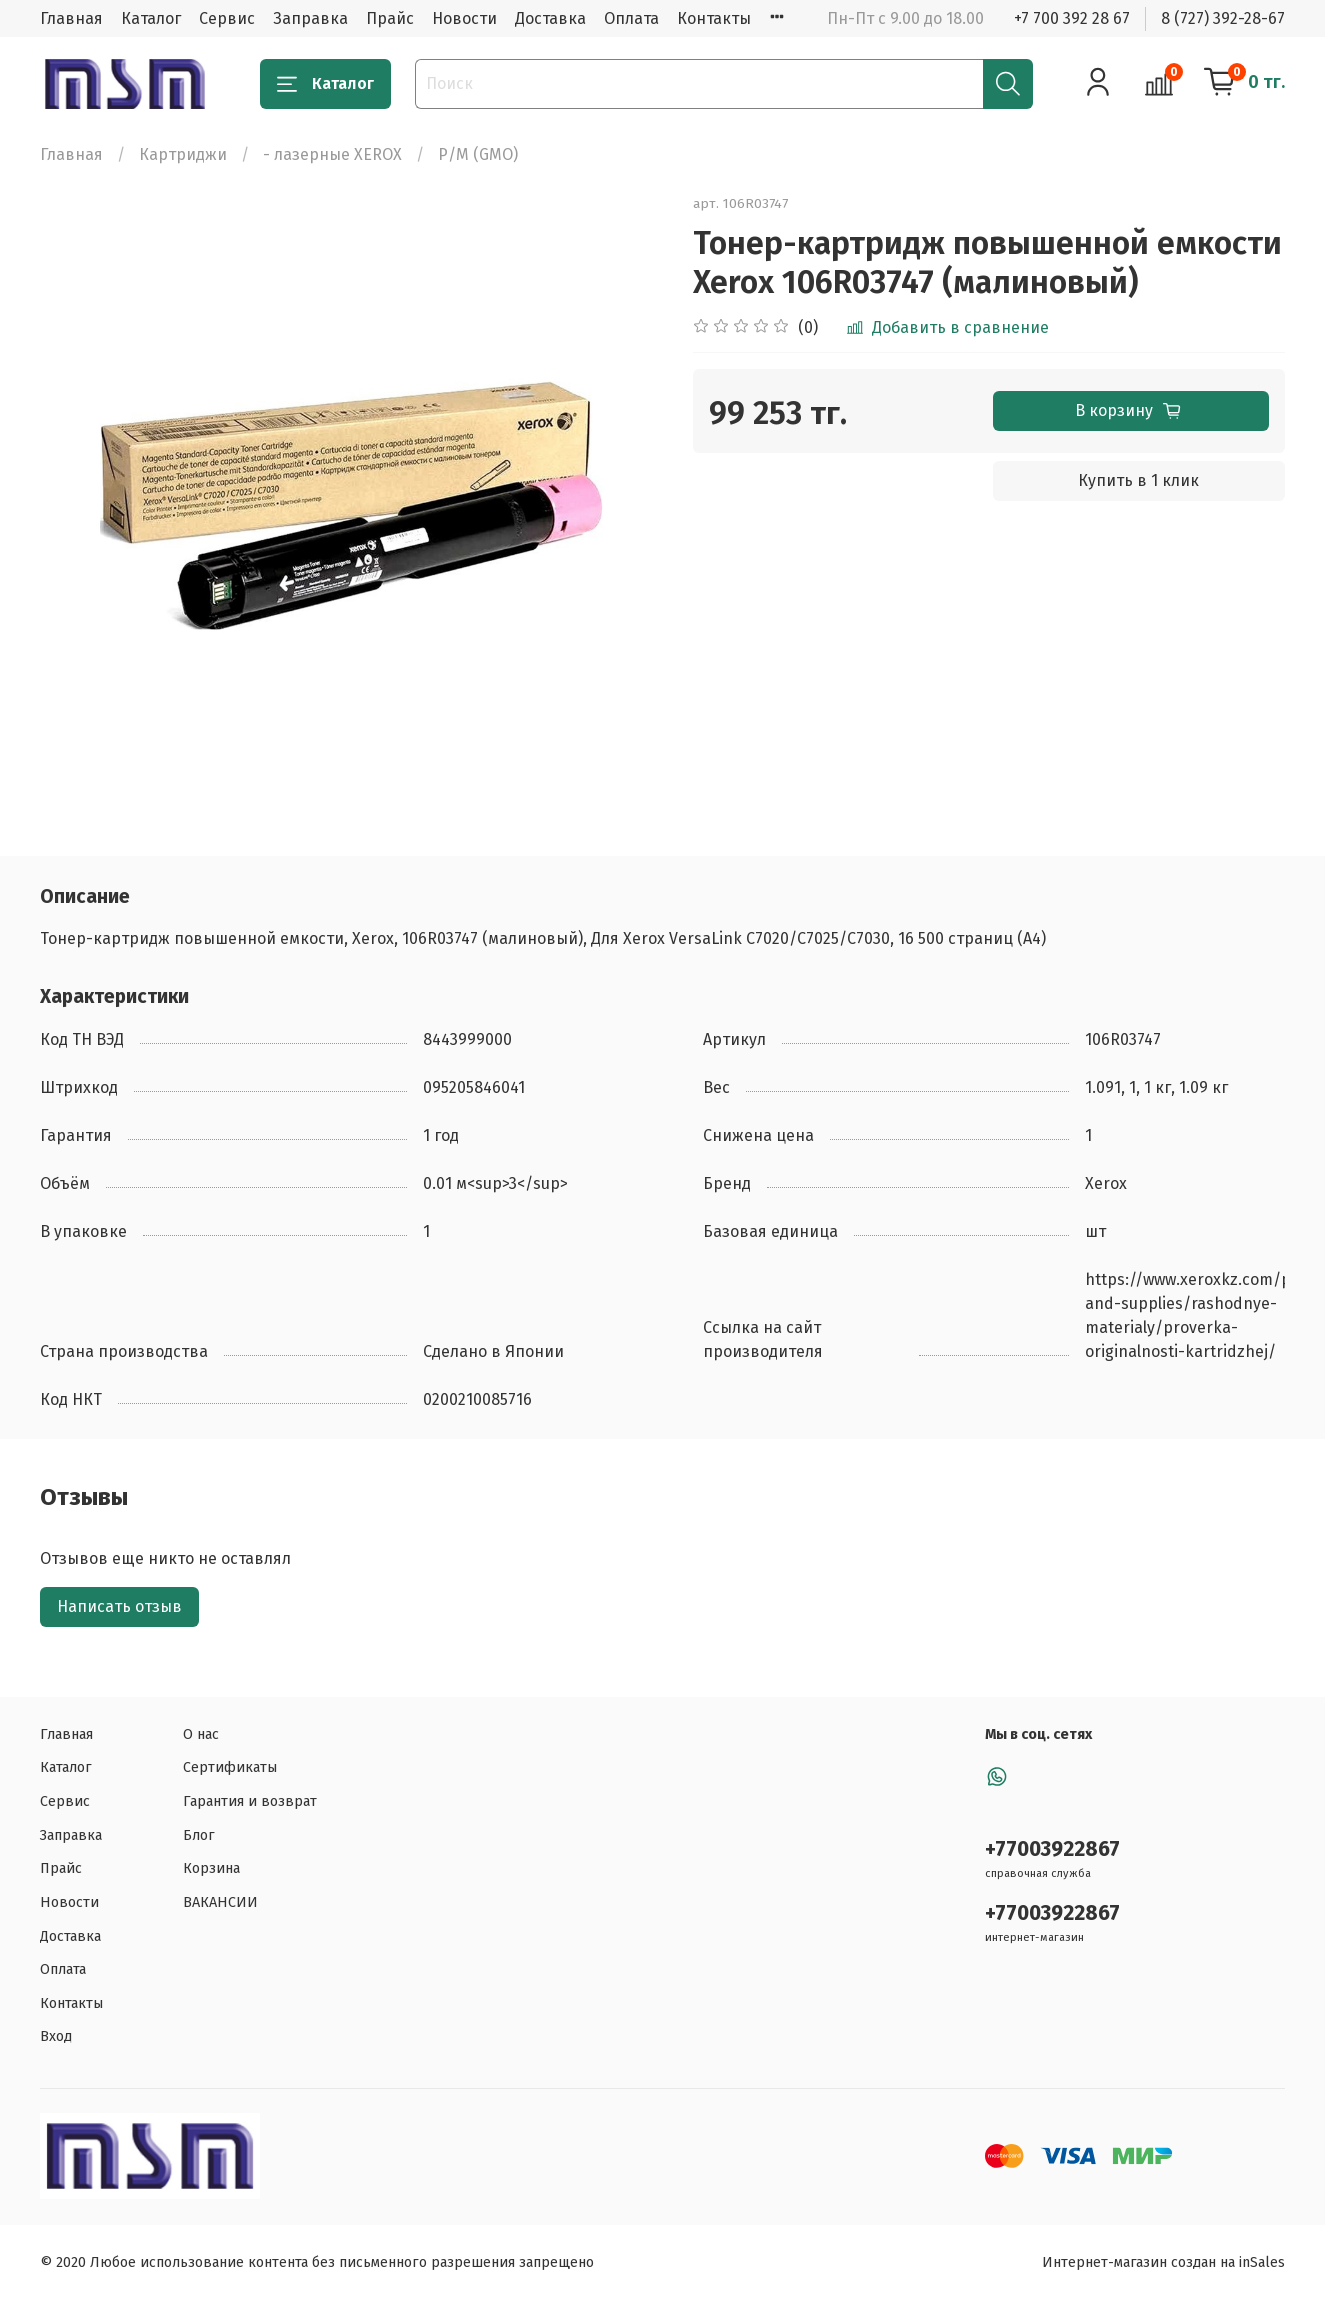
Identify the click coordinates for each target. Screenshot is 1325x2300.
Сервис (227, 18)
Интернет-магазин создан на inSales (1163, 2262)
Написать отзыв (119, 1606)
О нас (201, 1734)
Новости (464, 18)
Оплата (631, 18)
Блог (199, 1835)
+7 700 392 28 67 (1072, 18)
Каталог (151, 18)
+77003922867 (1052, 1849)
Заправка (310, 18)
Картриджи (183, 154)
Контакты (714, 18)
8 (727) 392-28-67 (1223, 18)
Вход (56, 2036)
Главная (71, 18)
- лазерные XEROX (332, 154)
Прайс (390, 18)
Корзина (211, 1868)
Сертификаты (230, 1767)
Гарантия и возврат (250, 1801)
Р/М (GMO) (478, 154)
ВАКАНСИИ (220, 1902)
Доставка (550, 18)
